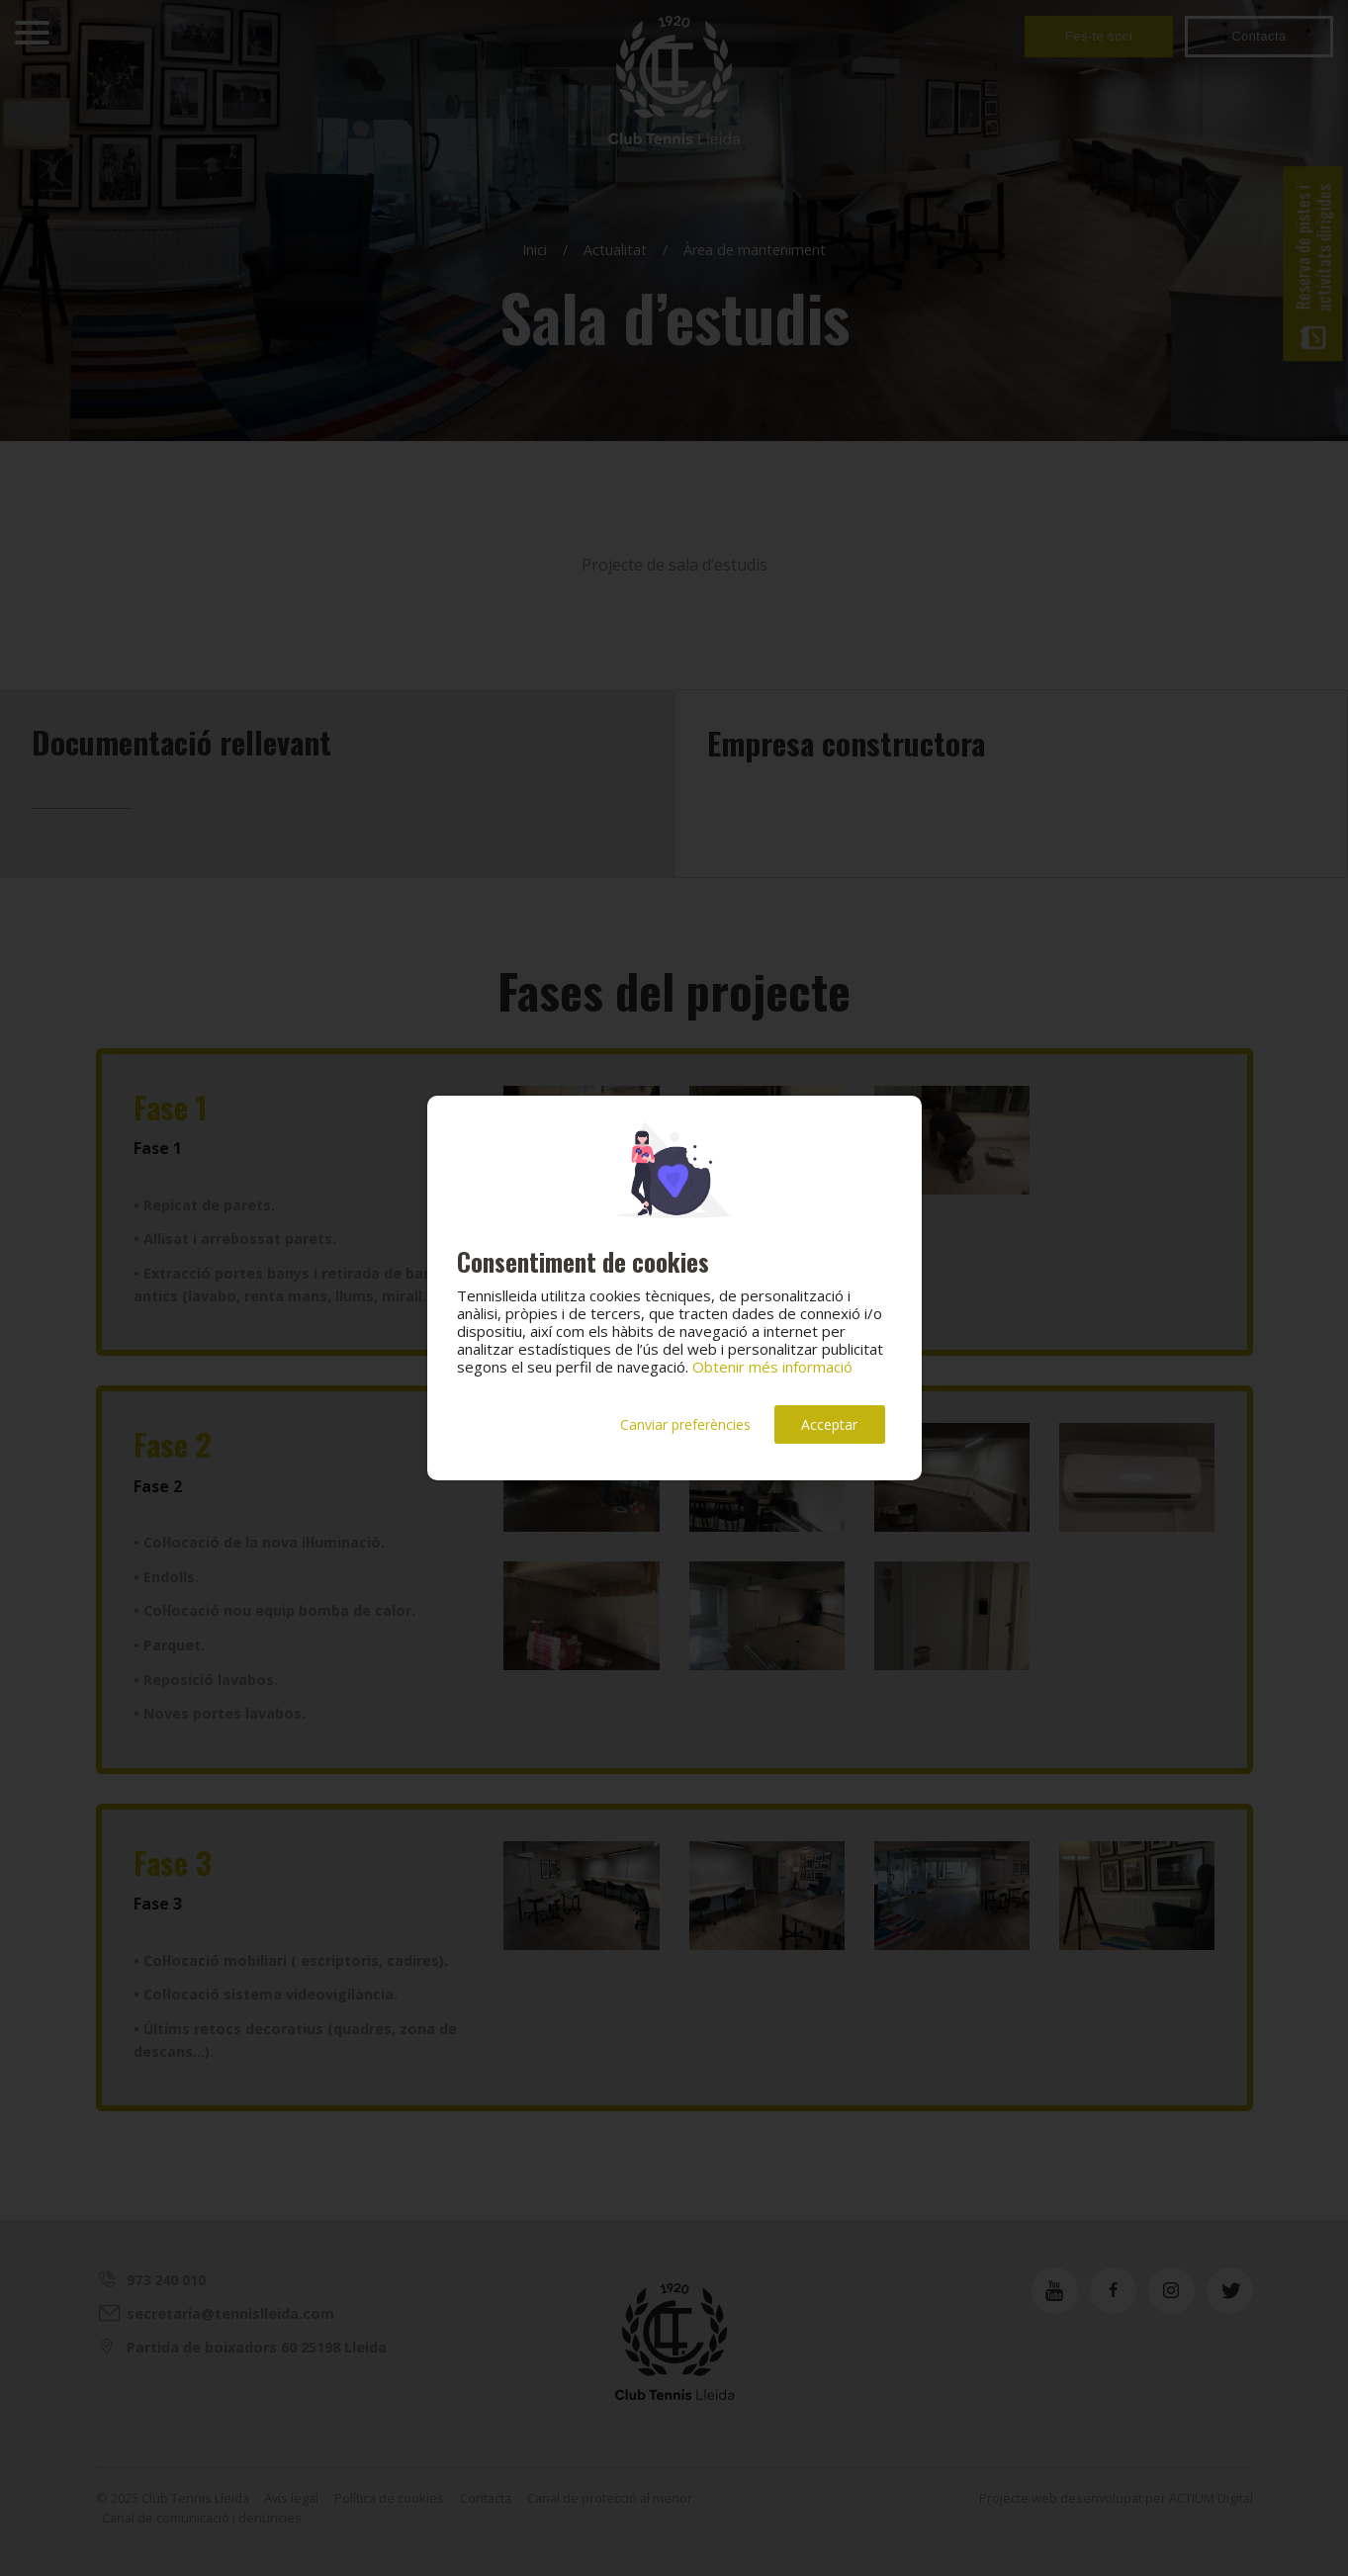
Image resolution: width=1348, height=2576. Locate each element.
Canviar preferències (685, 1424)
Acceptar (829, 1424)
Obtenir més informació (772, 1367)
